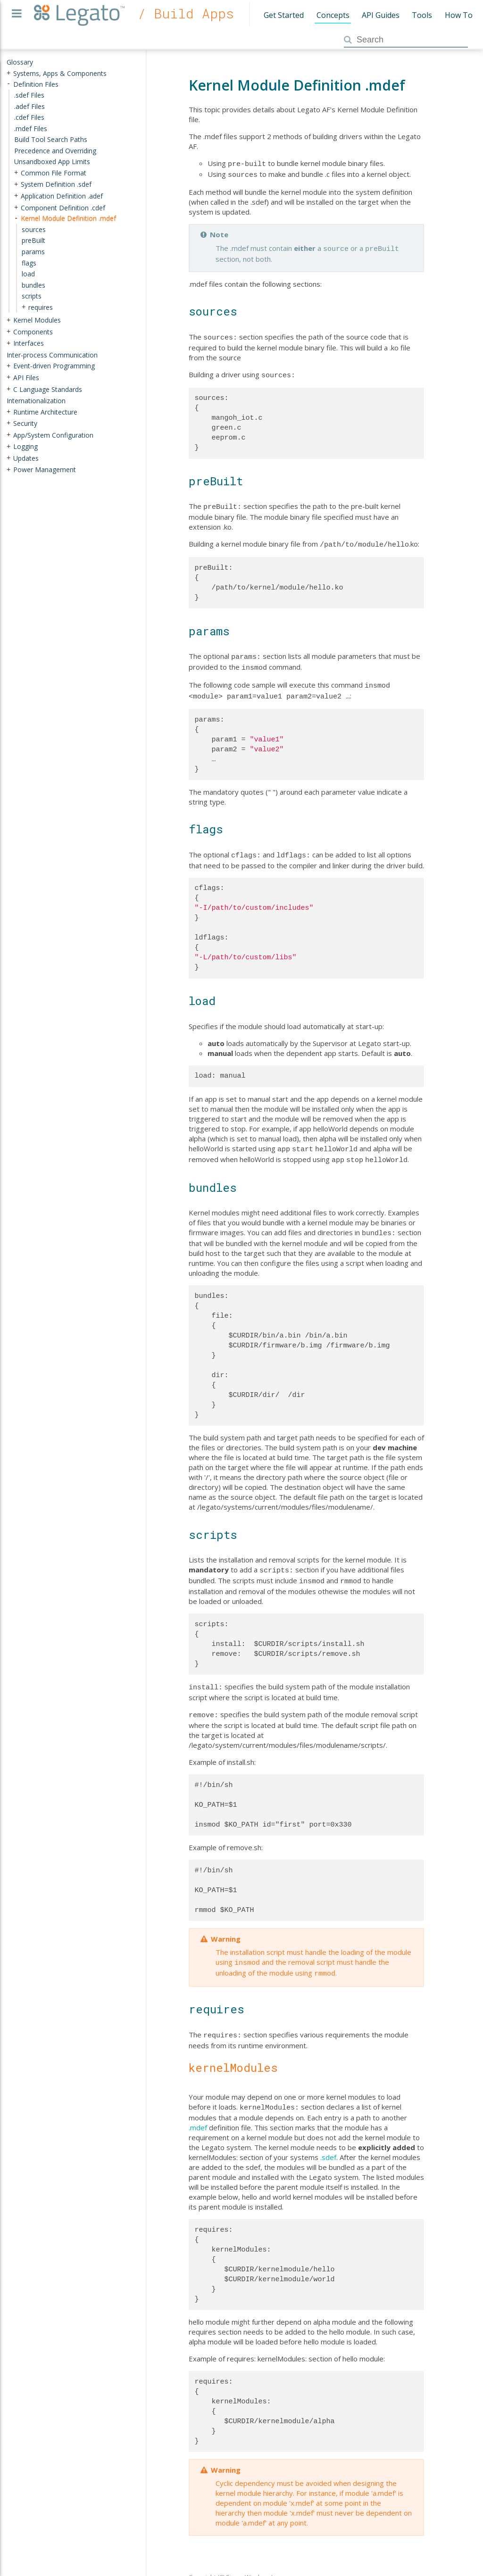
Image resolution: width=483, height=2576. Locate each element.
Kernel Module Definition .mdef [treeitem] (68, 218)
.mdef (198, 2106)
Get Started (284, 15)
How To (459, 15)
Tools (422, 15)
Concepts (333, 15)
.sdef (328, 2135)
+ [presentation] (8, 72)
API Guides (381, 15)
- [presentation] (8, 83)
